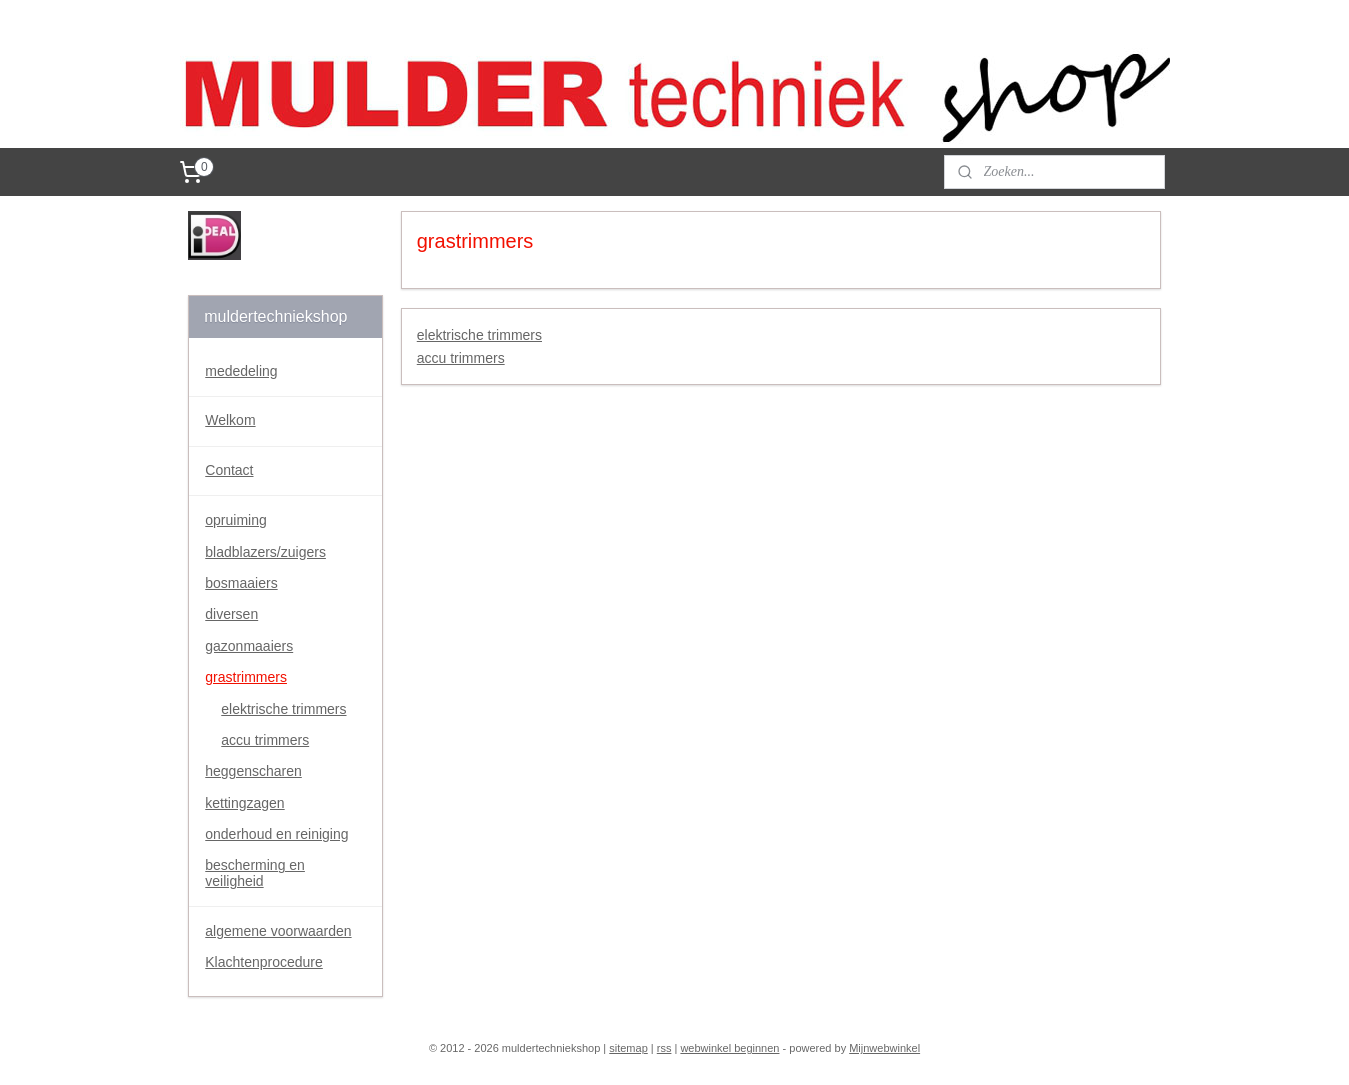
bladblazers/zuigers (265, 552)
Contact (229, 470)
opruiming (235, 520)
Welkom (230, 420)
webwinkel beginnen (729, 1048)
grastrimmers (246, 677)
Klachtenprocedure (264, 962)
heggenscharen (253, 771)
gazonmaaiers (249, 646)
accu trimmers (460, 358)
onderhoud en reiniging (276, 834)
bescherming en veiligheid (255, 872)
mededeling (241, 371)
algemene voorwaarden (278, 931)
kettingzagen (244, 803)
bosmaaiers (241, 583)
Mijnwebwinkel (884, 1048)
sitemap (628, 1048)
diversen (231, 614)
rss (664, 1048)
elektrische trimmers (478, 335)
